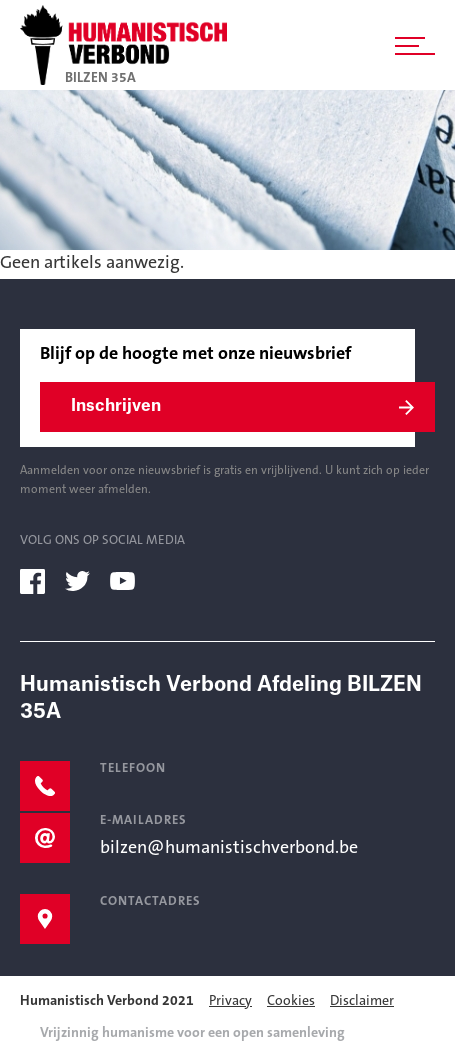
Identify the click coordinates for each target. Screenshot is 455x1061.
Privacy (230, 1002)
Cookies (291, 1002)
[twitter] (85, 581)
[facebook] (40, 581)
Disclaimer (362, 1002)
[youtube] (130, 581)
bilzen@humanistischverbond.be (229, 849)
